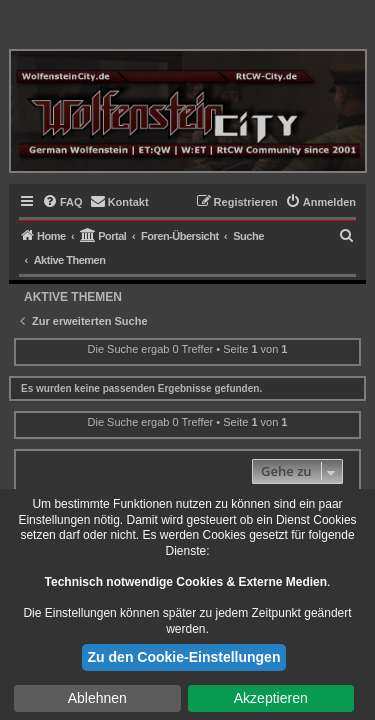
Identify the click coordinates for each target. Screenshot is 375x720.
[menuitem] (62, 202)
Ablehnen (97, 698)
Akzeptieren (271, 698)
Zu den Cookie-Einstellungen (184, 657)
